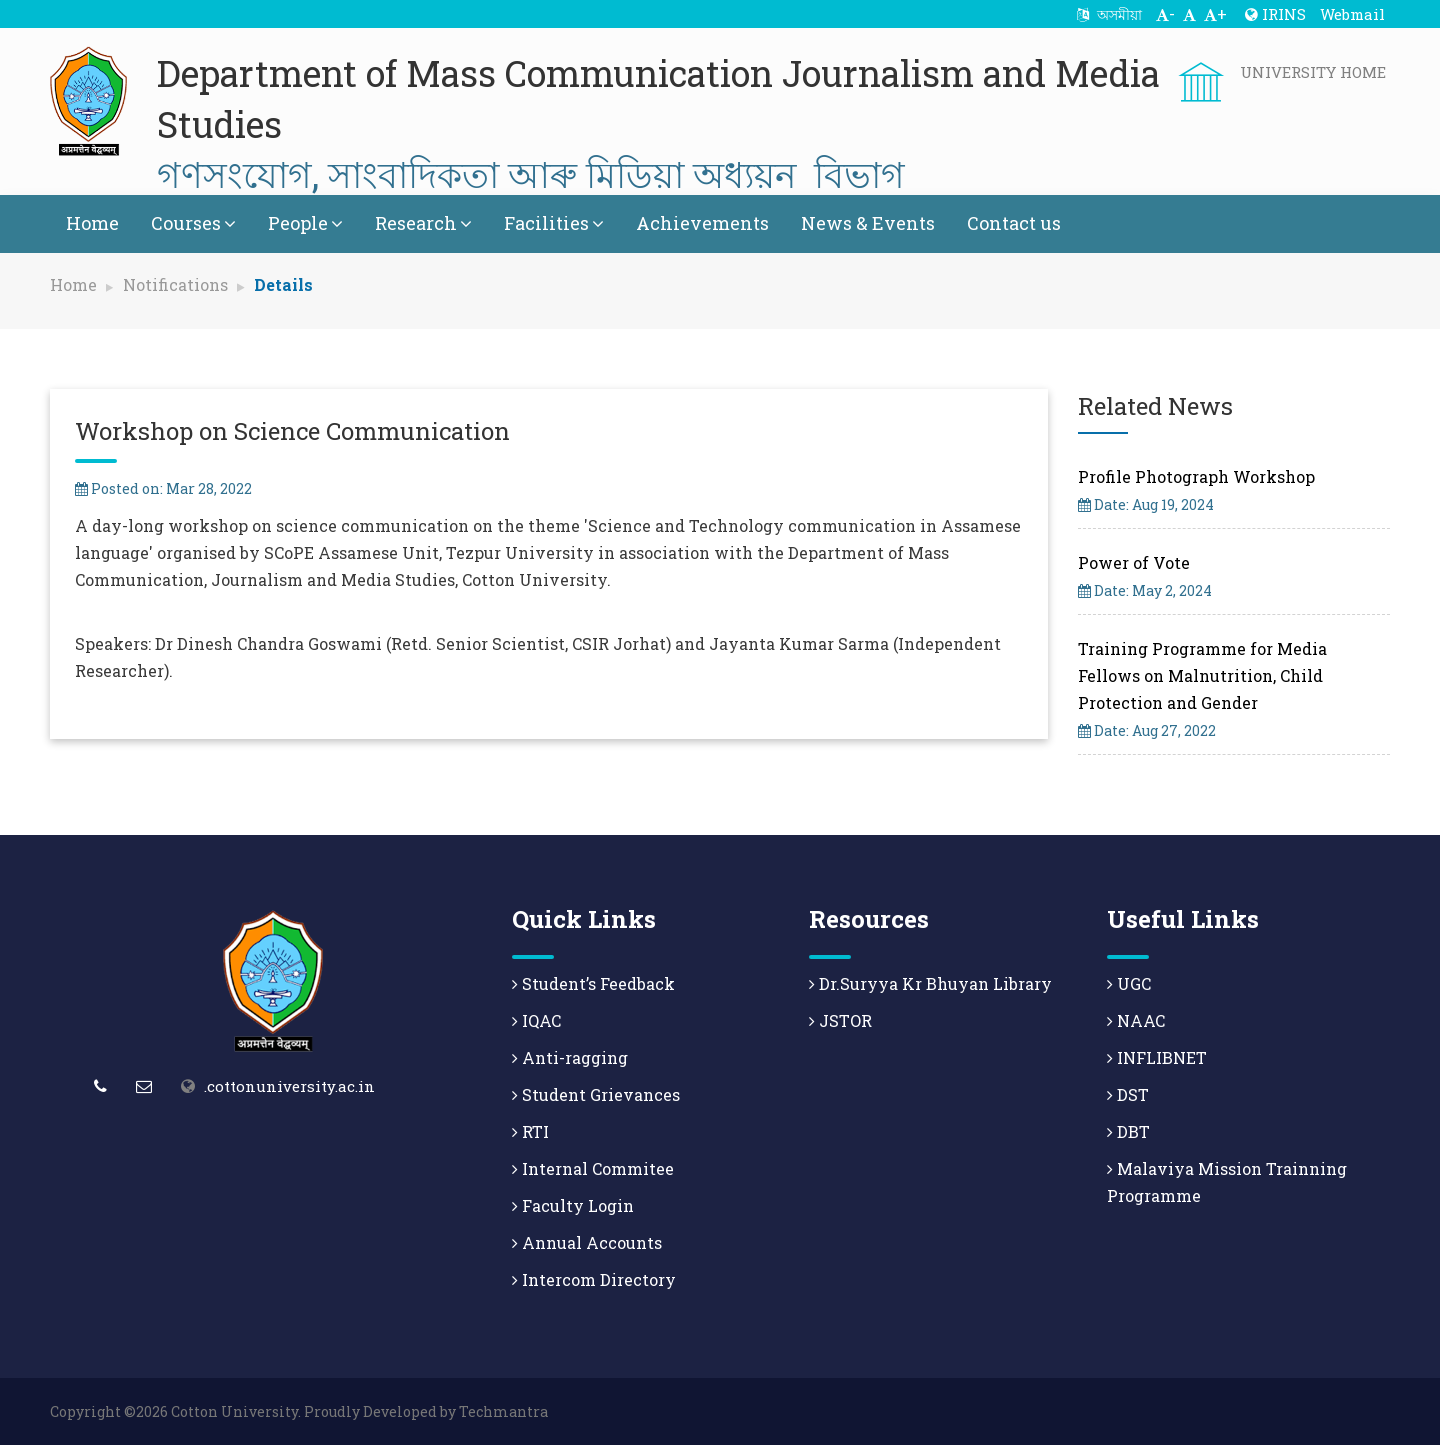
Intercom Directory (594, 1279)
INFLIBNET (1157, 1057)
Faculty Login (573, 1205)
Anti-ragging (570, 1057)
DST (1128, 1094)
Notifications (175, 284)
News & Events (868, 223)
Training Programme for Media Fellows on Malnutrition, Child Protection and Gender (1202, 675)
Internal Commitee (593, 1168)
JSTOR (840, 1020)
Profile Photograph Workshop (1196, 476)
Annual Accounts (587, 1242)
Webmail (1352, 14)
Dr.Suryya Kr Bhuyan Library (930, 983)
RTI (530, 1131)
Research (423, 223)
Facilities (554, 223)
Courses (193, 223)
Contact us (1014, 223)
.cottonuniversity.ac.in (289, 1086)
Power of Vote (1134, 562)
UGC (1129, 983)
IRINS (1275, 14)
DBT (1128, 1131)
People (305, 223)
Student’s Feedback (593, 983)
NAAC (1136, 1020)
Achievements (702, 223)
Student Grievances (596, 1094)
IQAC (536, 1020)
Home (92, 223)
